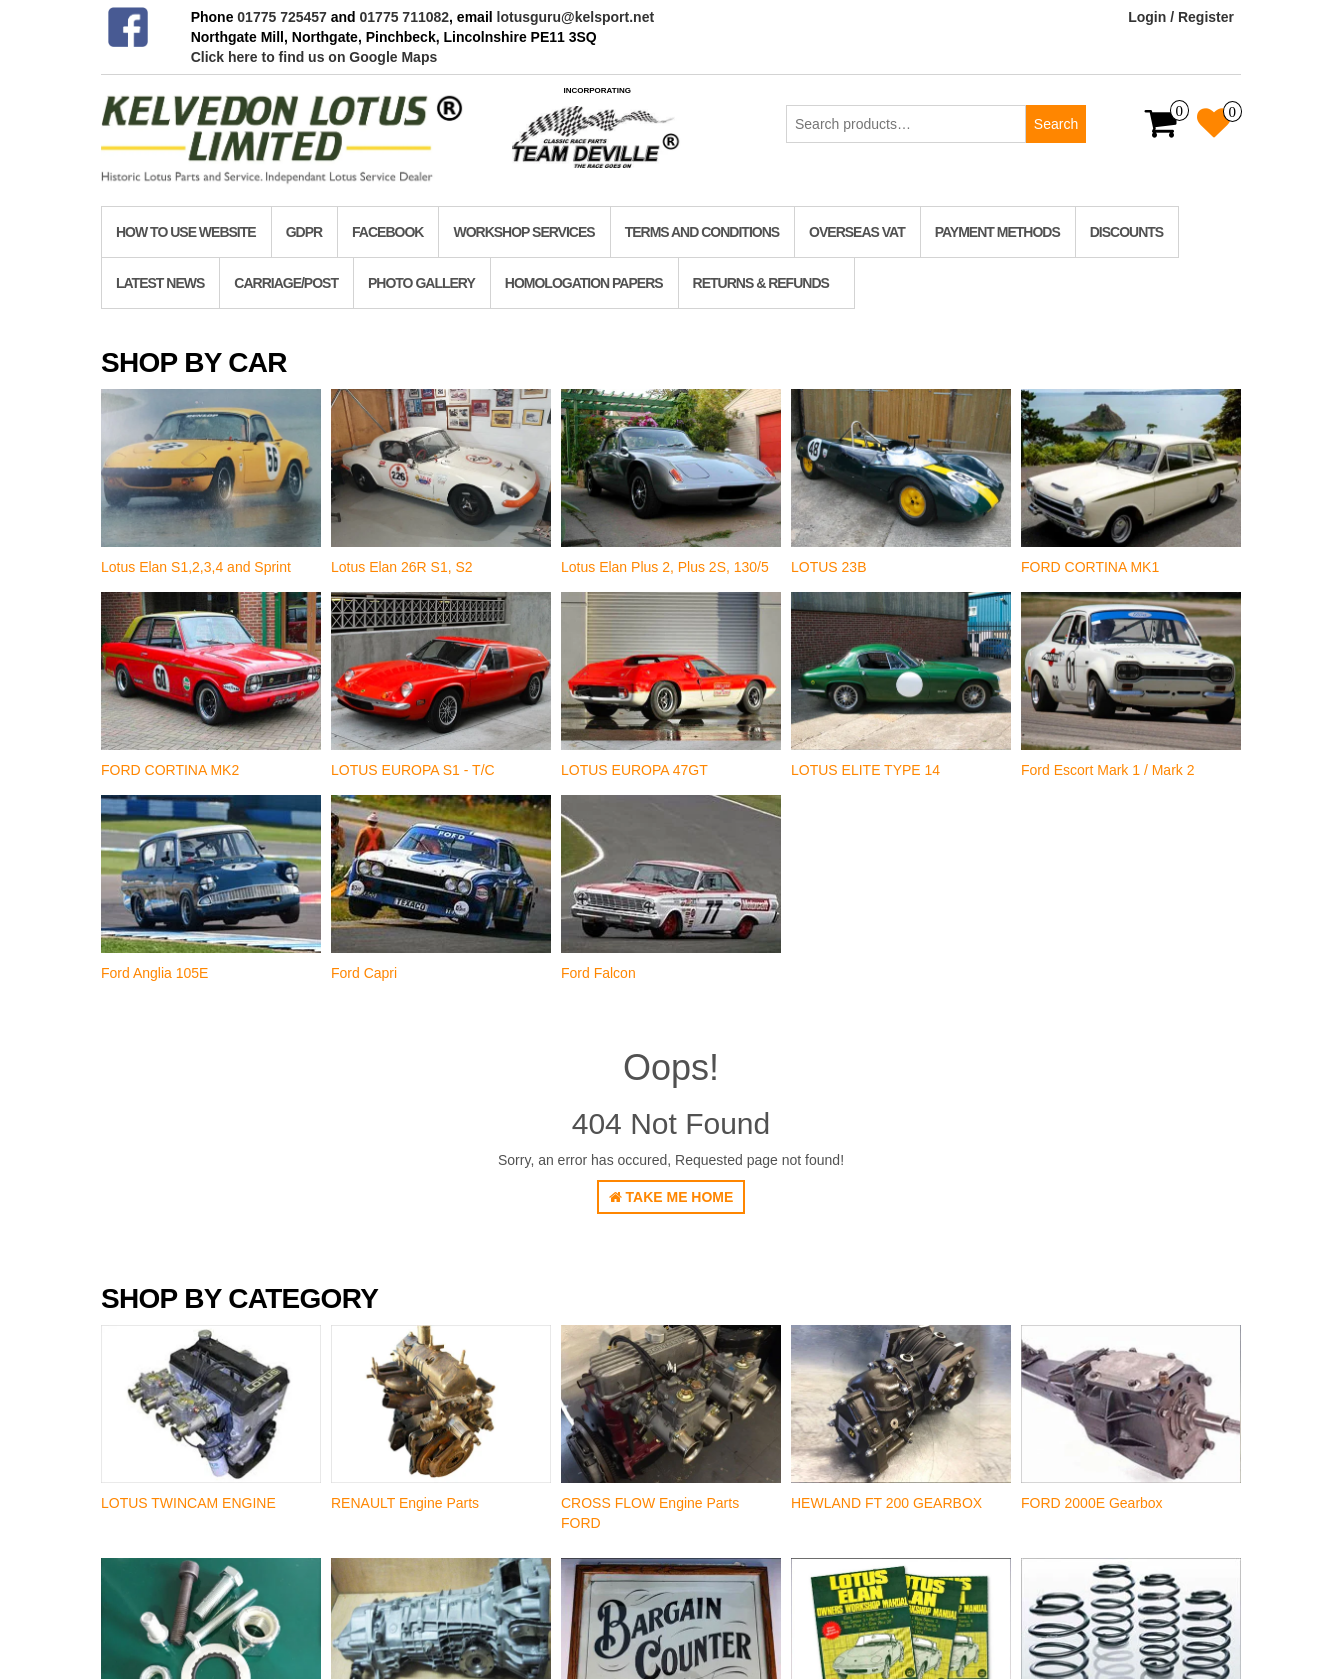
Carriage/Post (286, 283)
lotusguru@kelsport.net (576, 17)
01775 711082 (405, 17)
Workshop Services (523, 232)
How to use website (186, 232)
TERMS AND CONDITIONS (702, 232)
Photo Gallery (421, 283)
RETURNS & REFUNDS (761, 283)
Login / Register (1181, 17)
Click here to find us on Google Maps (314, 57)
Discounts (1126, 232)
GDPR (304, 232)
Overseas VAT (857, 232)
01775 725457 (282, 17)
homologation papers (584, 283)
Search (1056, 124)
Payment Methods (997, 232)
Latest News (160, 283)
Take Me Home (671, 1197)
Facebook (387, 232)
